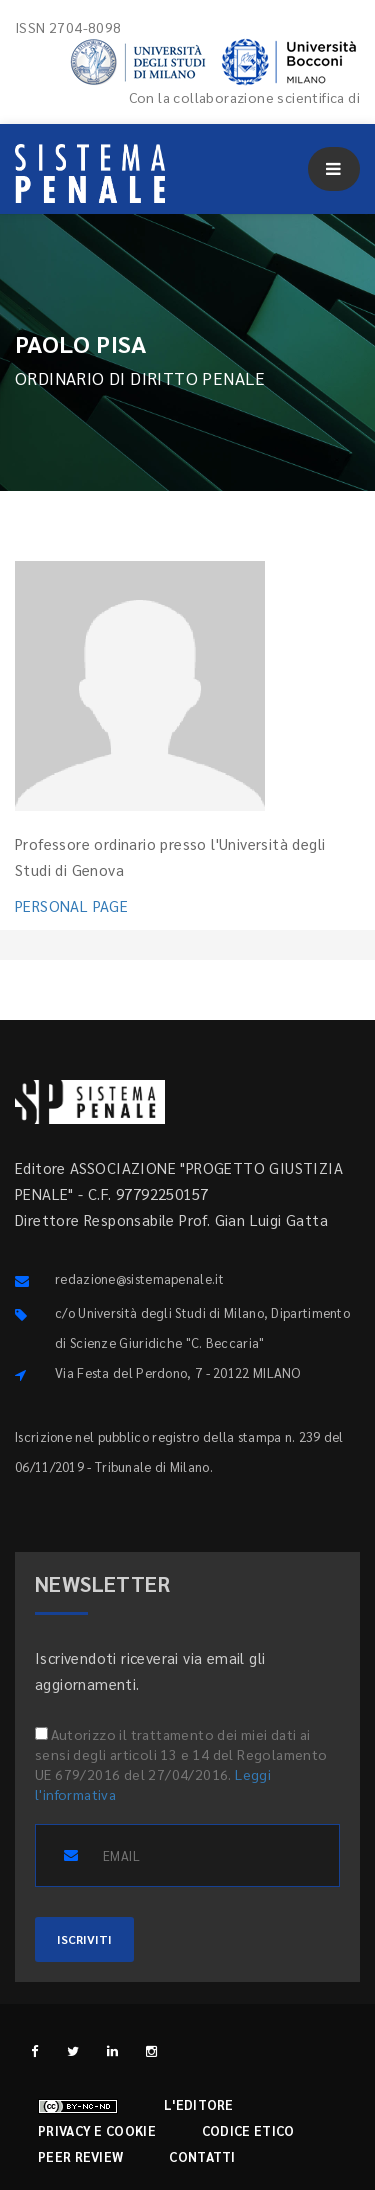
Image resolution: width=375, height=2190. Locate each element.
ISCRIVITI (84, 1939)
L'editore (199, 2104)
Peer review (80, 2156)
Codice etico (248, 2130)
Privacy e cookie (97, 2130)
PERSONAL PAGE (71, 905)
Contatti (202, 2156)
